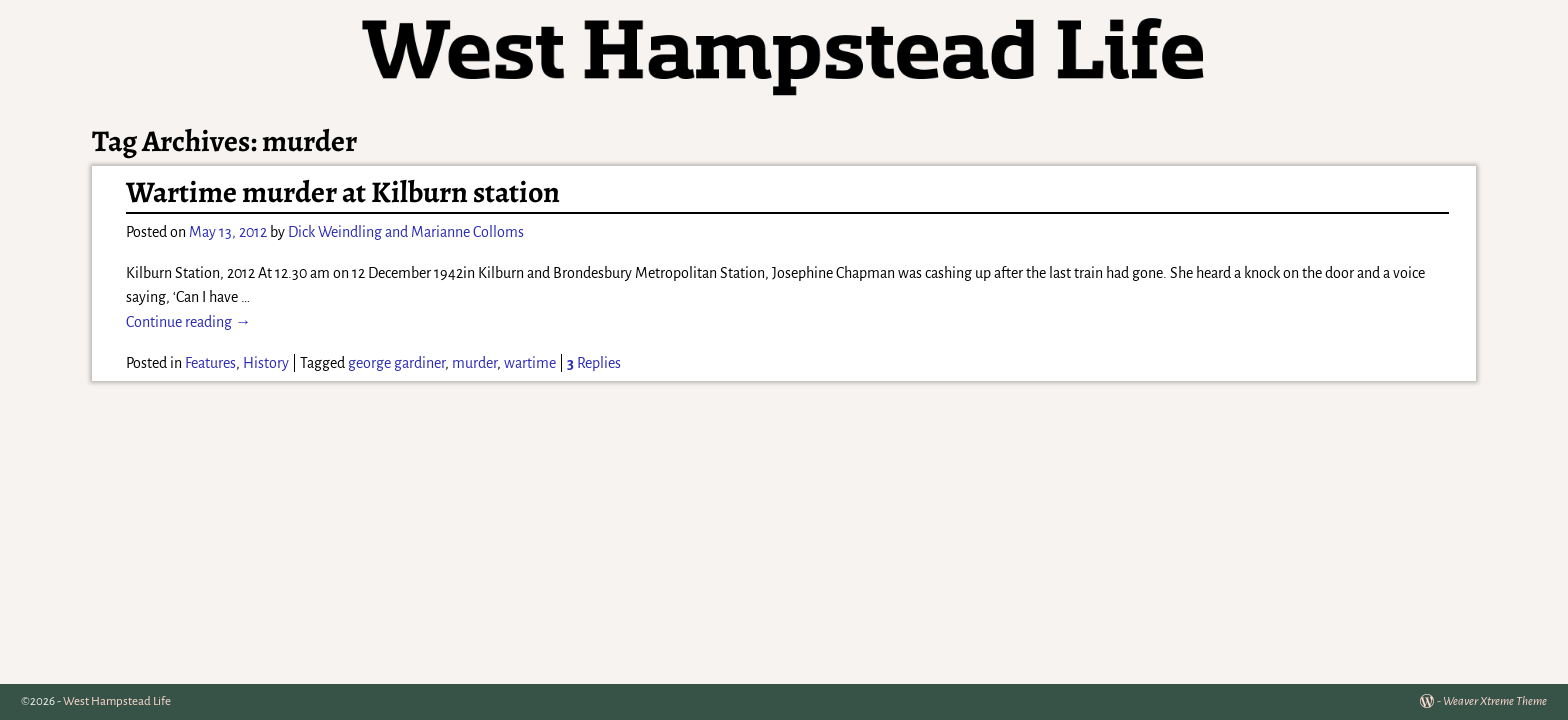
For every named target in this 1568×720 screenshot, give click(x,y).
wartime (530, 363)
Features (210, 363)
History (266, 363)
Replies (594, 363)
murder (474, 363)
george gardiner (396, 363)
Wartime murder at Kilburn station (343, 192)
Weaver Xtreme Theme (1495, 701)
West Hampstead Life (117, 701)
